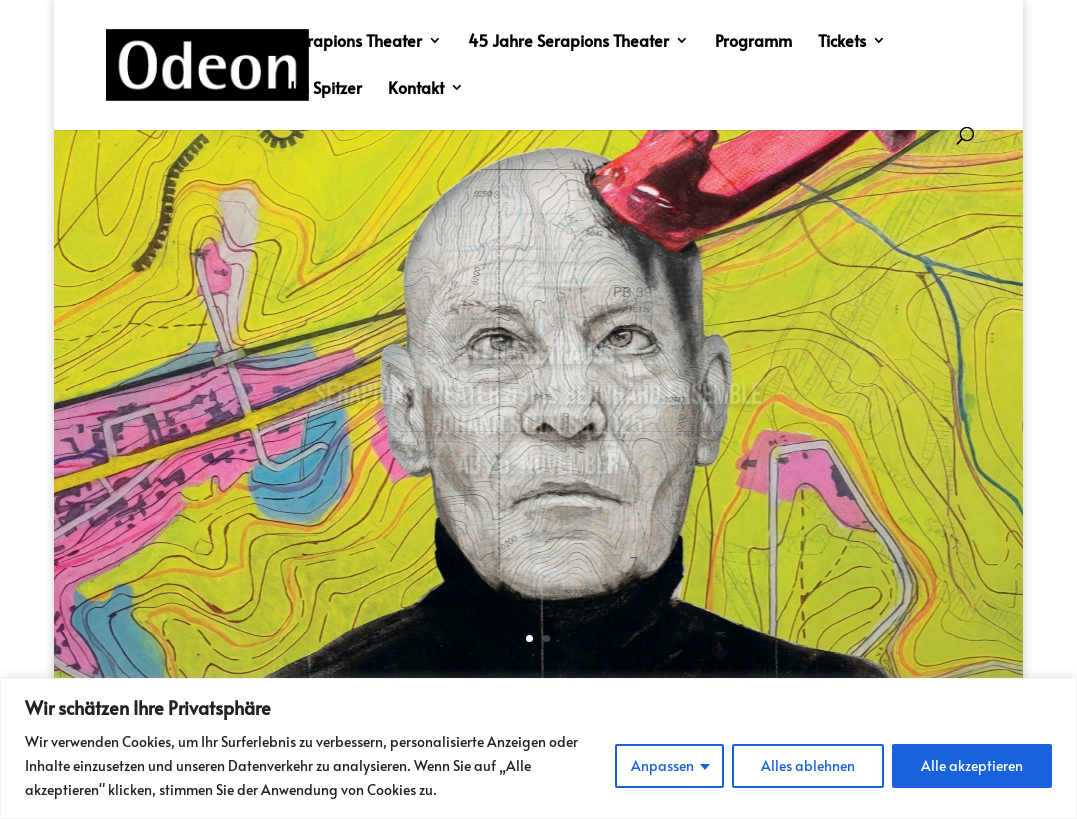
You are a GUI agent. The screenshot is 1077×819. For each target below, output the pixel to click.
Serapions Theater (356, 42)
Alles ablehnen (808, 765)
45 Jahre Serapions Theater (568, 42)
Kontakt (416, 89)
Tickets (842, 42)
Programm (753, 42)
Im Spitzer (326, 89)
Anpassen (662, 765)
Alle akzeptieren (972, 765)
